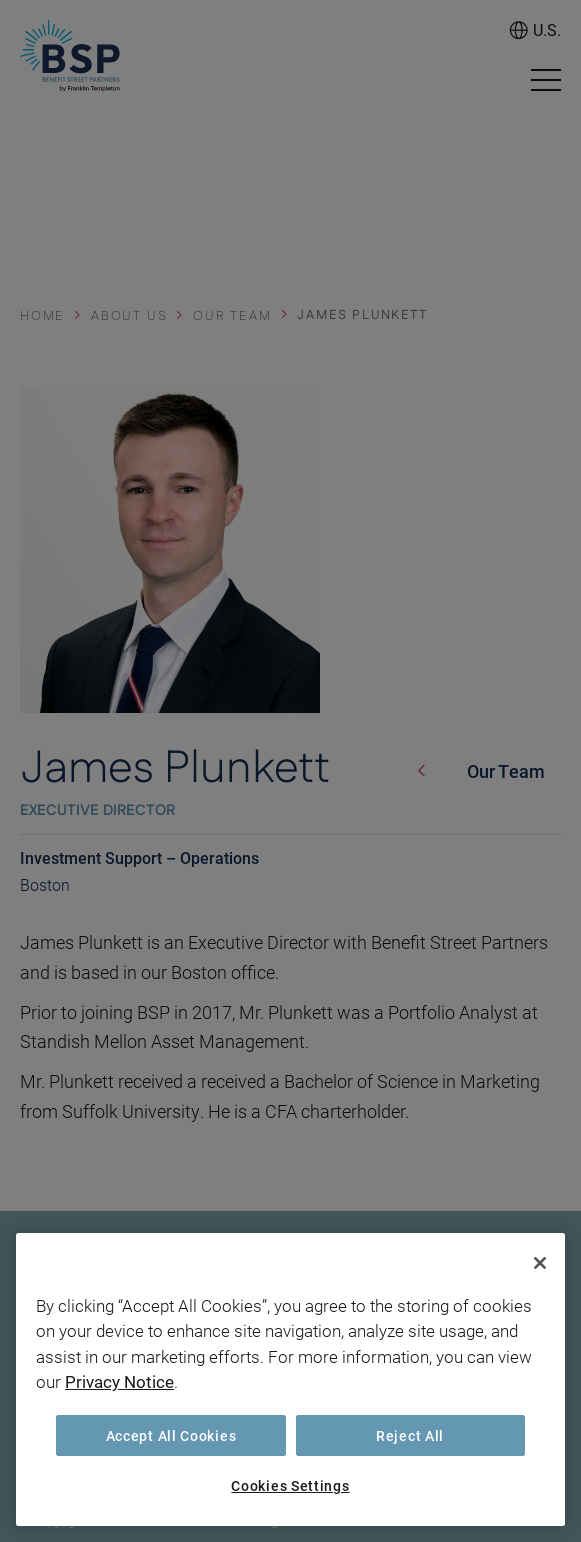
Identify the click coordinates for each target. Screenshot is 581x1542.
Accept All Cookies (171, 1435)
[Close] (540, 1263)
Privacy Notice (119, 1381)
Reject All (410, 1435)
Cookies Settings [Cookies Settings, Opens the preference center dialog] (290, 1485)
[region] (290, 1379)
